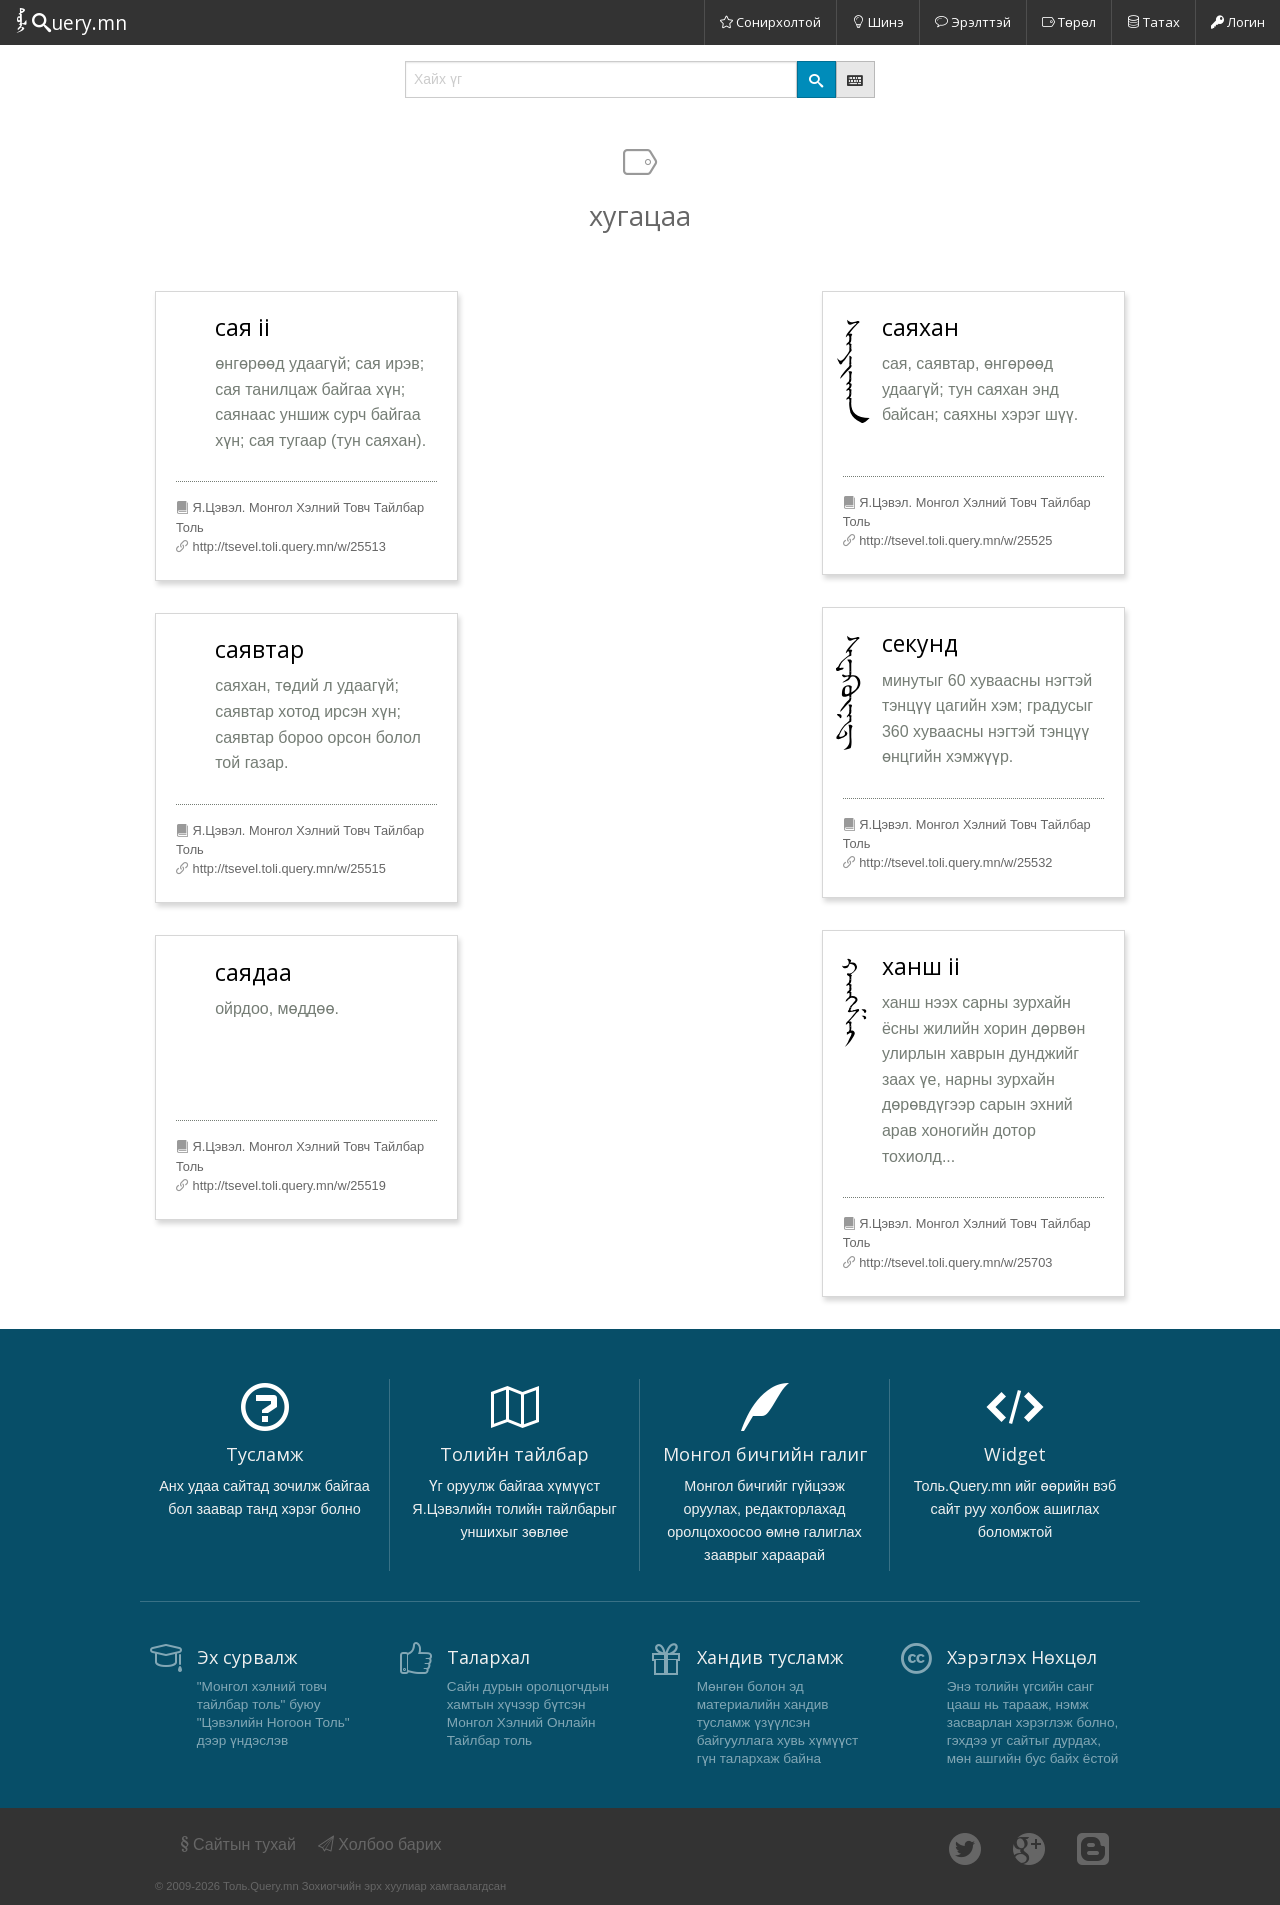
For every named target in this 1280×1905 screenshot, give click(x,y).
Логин (1238, 22)
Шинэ (878, 22)
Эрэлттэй (973, 22)
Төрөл (1069, 22)
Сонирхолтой (770, 22)
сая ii (242, 327)
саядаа (253, 972)
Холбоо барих (380, 1844)
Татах (1153, 22)
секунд (920, 643)
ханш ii (921, 966)
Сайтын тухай (236, 1844)
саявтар (259, 649)
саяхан (920, 327)
